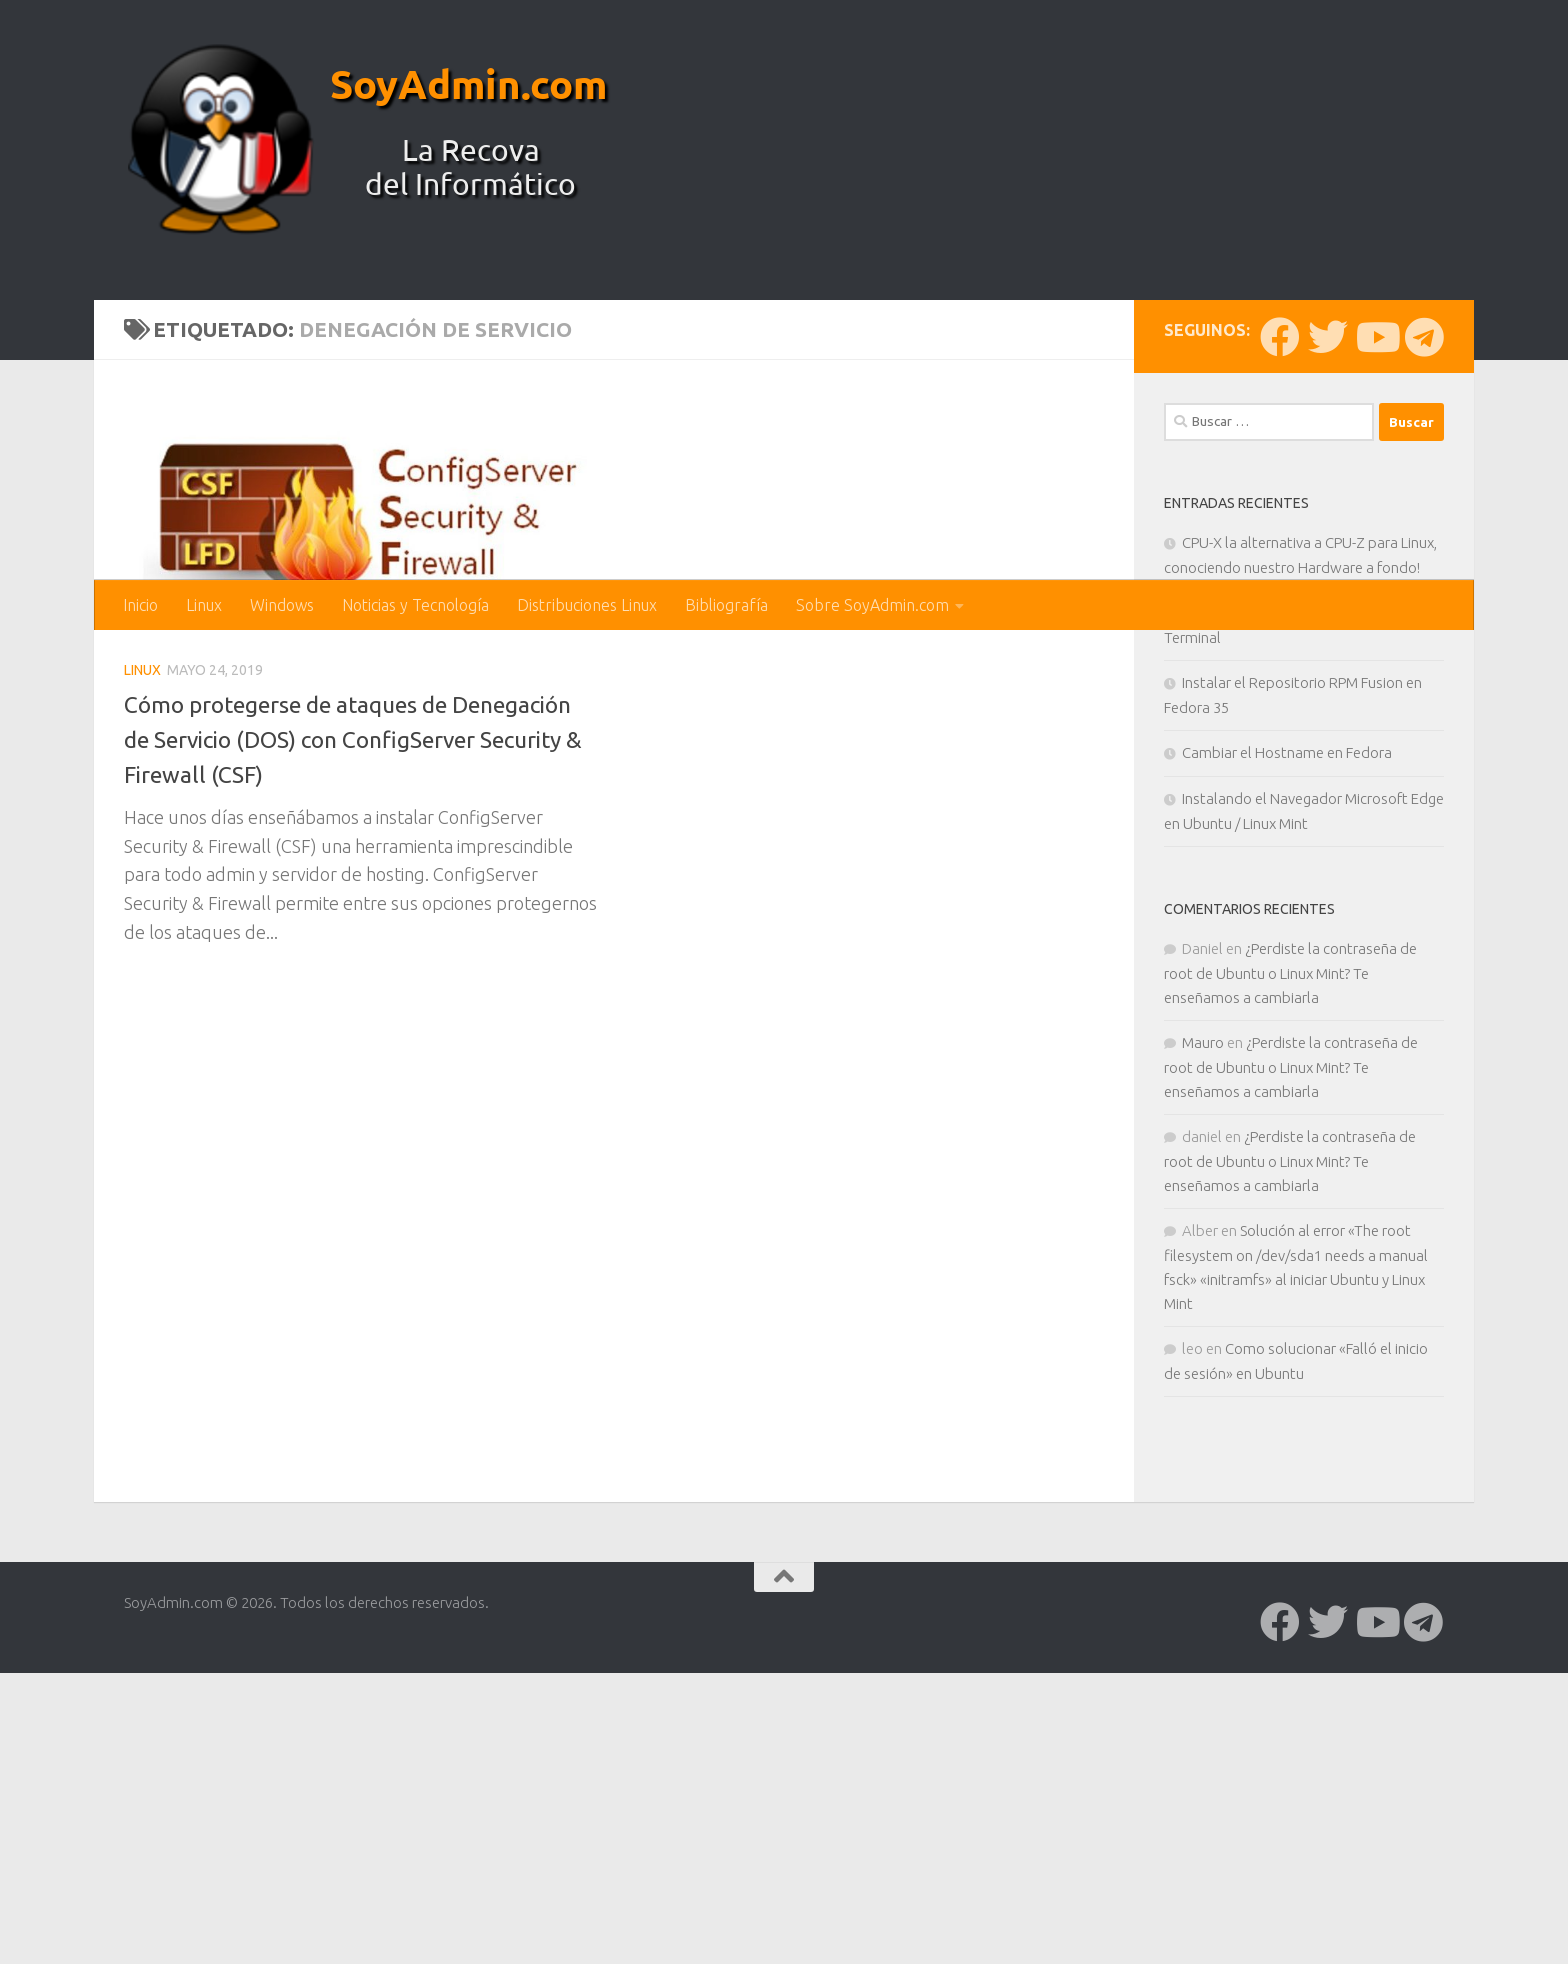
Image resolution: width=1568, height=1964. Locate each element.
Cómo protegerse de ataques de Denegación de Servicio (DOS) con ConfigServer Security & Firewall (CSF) (361, 1069)
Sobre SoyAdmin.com (872, 605)
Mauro (1203, 1372)
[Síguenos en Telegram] (1424, 667)
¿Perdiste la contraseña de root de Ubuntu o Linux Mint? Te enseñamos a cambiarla (1290, 1303)
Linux (204, 605)
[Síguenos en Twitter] (1328, 667)
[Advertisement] (784, 430)
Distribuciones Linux (587, 605)
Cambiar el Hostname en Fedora (1287, 1082)
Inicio (140, 605)
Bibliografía (726, 605)
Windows (282, 605)
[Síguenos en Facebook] (1280, 667)
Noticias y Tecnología (415, 605)
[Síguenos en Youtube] (1376, 667)
